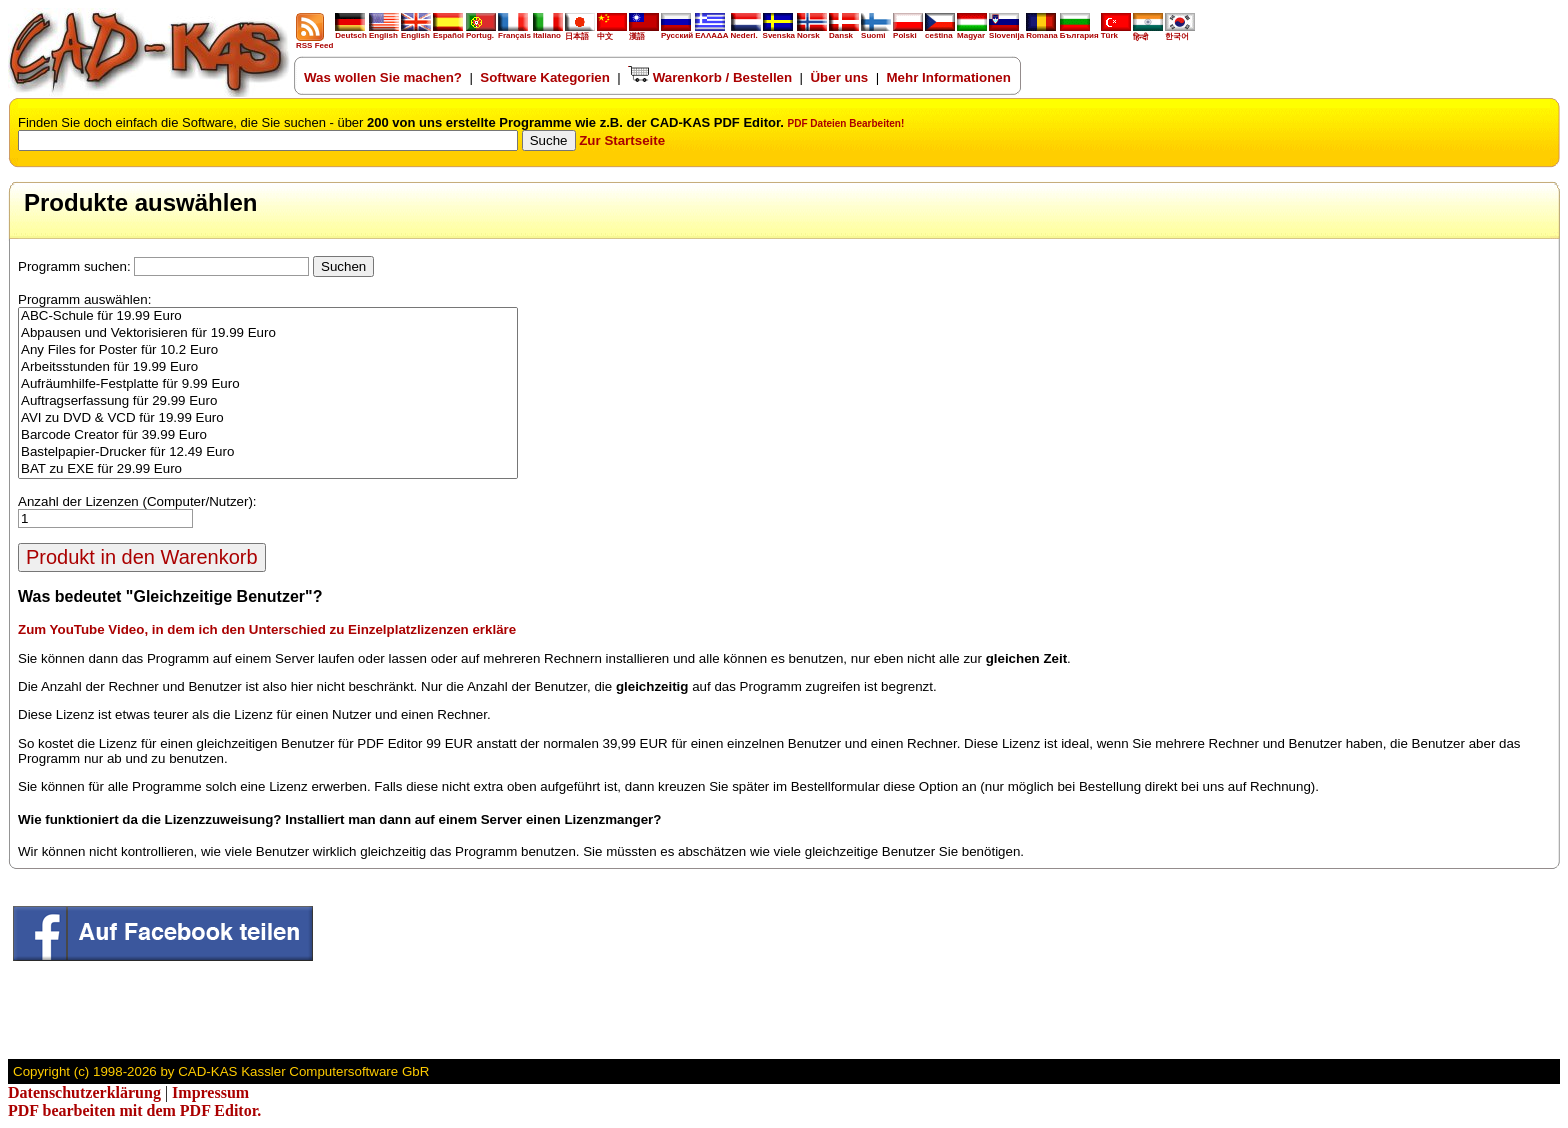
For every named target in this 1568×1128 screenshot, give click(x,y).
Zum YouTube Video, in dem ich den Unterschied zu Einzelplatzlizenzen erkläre (267, 629)
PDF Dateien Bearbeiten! (846, 123)
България (1079, 32)
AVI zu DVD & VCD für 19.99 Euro (268, 418)
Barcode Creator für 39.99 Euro (268, 435)
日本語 (580, 32)
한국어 (1180, 32)
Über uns (839, 77)
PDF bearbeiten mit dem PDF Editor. (134, 1110)
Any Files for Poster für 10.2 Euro (268, 350)
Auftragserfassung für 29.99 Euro (268, 401)
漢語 (644, 32)
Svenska (779, 32)
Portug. (481, 32)
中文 (612, 32)
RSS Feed (314, 42)
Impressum (210, 1092)
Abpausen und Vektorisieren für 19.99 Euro (268, 333)
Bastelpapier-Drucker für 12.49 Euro (268, 452)
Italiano (548, 32)
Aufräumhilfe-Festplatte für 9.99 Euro (268, 384)
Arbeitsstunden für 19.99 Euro (268, 367)
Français (514, 32)
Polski (908, 32)
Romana (1042, 32)
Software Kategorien (545, 77)
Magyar (972, 32)
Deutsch (351, 32)
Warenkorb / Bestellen (710, 77)
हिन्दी (1148, 33)
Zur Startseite (622, 140)
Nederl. (746, 32)
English (384, 32)
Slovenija (1006, 32)
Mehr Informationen (949, 77)
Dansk (844, 32)
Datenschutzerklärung (84, 1092)
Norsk (812, 32)
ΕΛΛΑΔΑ (711, 35)
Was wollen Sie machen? (383, 77)
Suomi (876, 32)
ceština (940, 32)
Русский (677, 35)
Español (448, 32)
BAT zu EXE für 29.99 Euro (268, 469)
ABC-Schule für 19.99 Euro (268, 316)
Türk (1116, 32)
